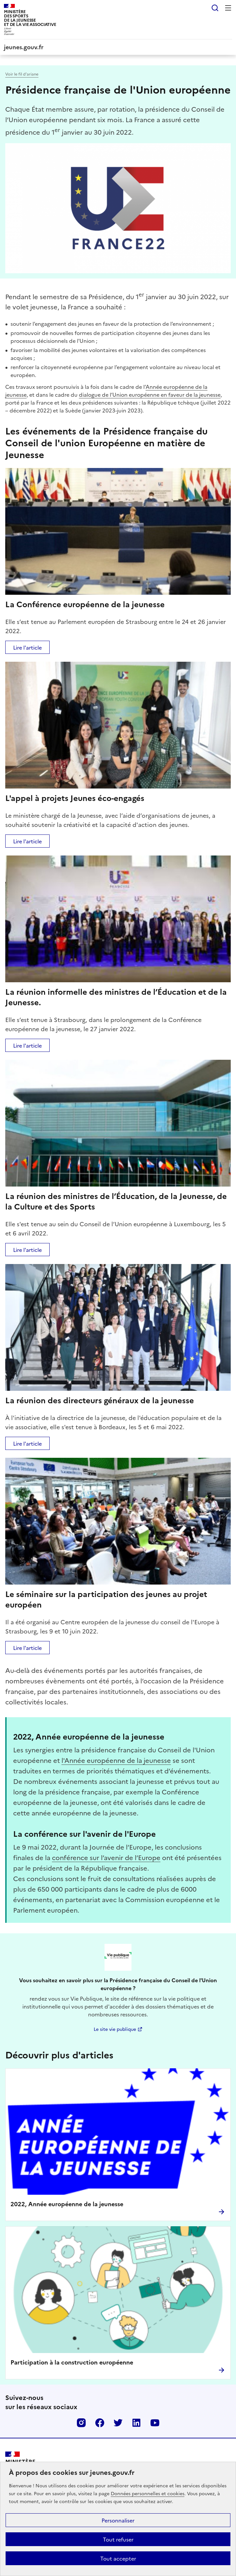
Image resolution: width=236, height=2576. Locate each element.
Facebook (99, 2423)
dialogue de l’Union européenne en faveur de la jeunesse (150, 394)
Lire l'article (27, 647)
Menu (228, 7)
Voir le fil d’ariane (21, 74)
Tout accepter (118, 2558)
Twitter (118, 2423)
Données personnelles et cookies (147, 2493)
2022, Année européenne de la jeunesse (67, 2204)
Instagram (81, 2423)
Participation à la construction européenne (72, 2362)
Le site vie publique (115, 2029)
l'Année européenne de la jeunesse (116, 1760)
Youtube (155, 2423)
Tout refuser (118, 2539)
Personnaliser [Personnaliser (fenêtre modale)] (118, 2520)
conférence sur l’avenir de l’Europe (106, 1857)
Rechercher (215, 7)
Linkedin (136, 2423)
